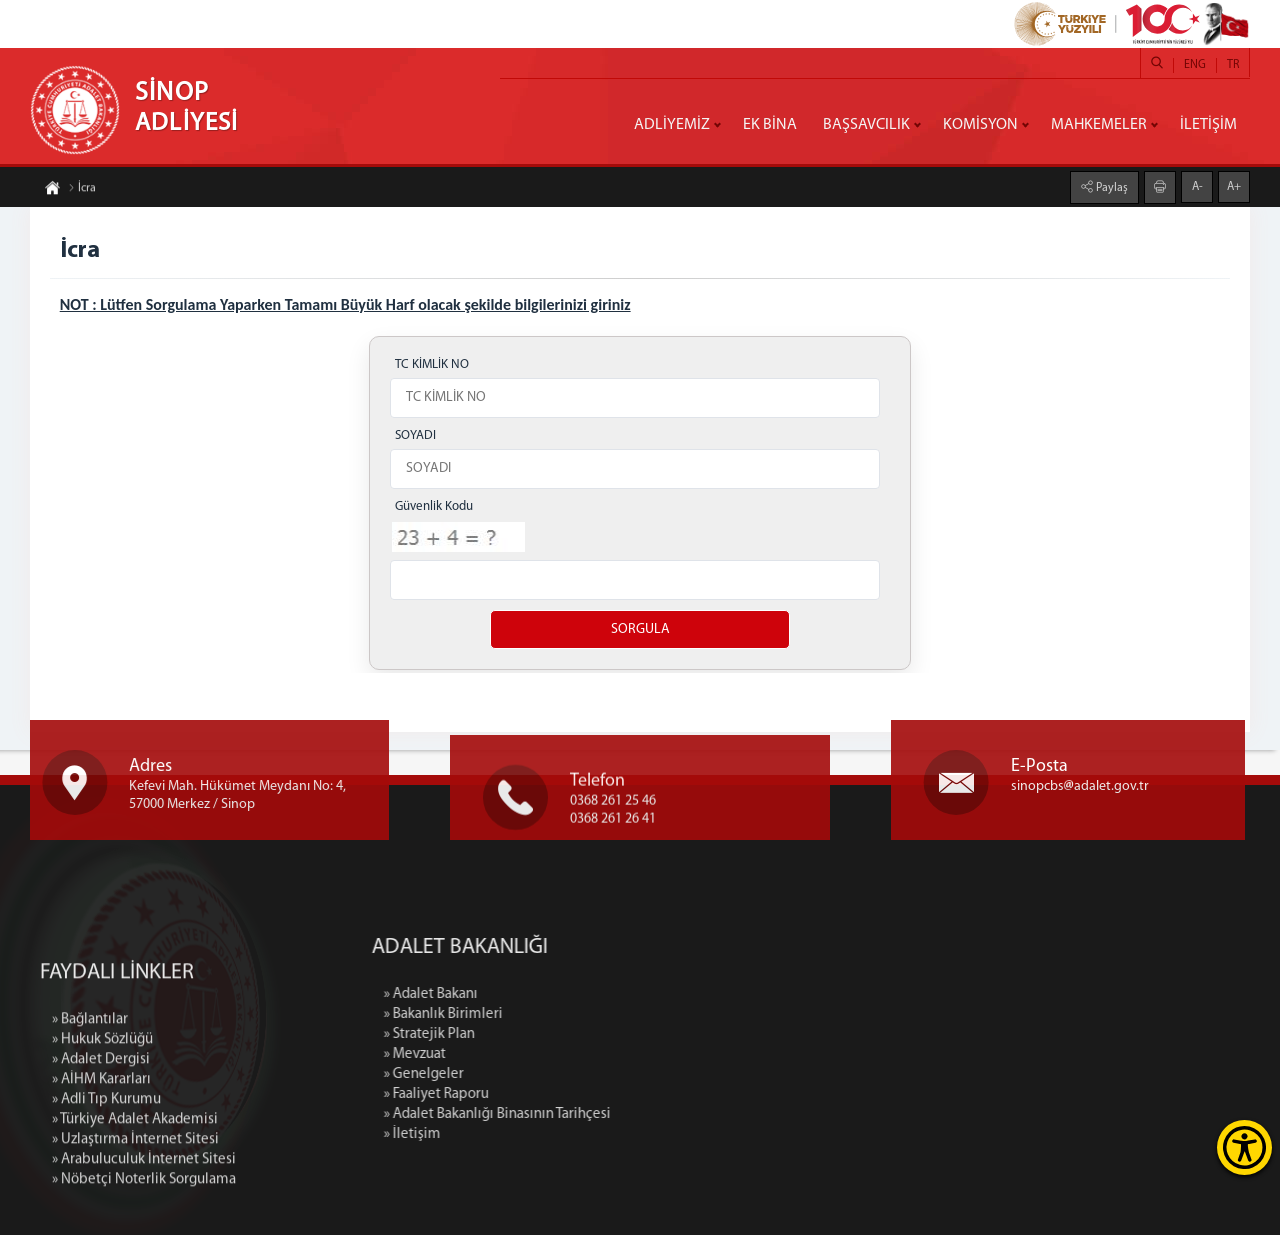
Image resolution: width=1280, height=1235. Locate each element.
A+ (1234, 183)
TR (1233, 65)
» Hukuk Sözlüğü (102, 1154)
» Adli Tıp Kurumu (106, 1214)
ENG (1195, 65)
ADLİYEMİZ (672, 125)
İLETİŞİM (1208, 125)
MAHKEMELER (1099, 125)
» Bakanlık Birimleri (564, 1014)
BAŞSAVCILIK (866, 125)
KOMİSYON (980, 125)
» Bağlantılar (90, 1134)
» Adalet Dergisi (101, 1174)
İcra (82, 192)
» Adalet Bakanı (552, 994)
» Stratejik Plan (550, 1034)
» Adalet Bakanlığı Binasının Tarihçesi (618, 1114)
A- (1197, 183)
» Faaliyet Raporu (557, 1094)
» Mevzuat (536, 1054)
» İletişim (533, 1134)
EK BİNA (770, 125)
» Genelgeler (545, 1074)
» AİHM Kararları (101, 1194)
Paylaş (1110, 184)
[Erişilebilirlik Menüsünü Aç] (1244, 1147)
